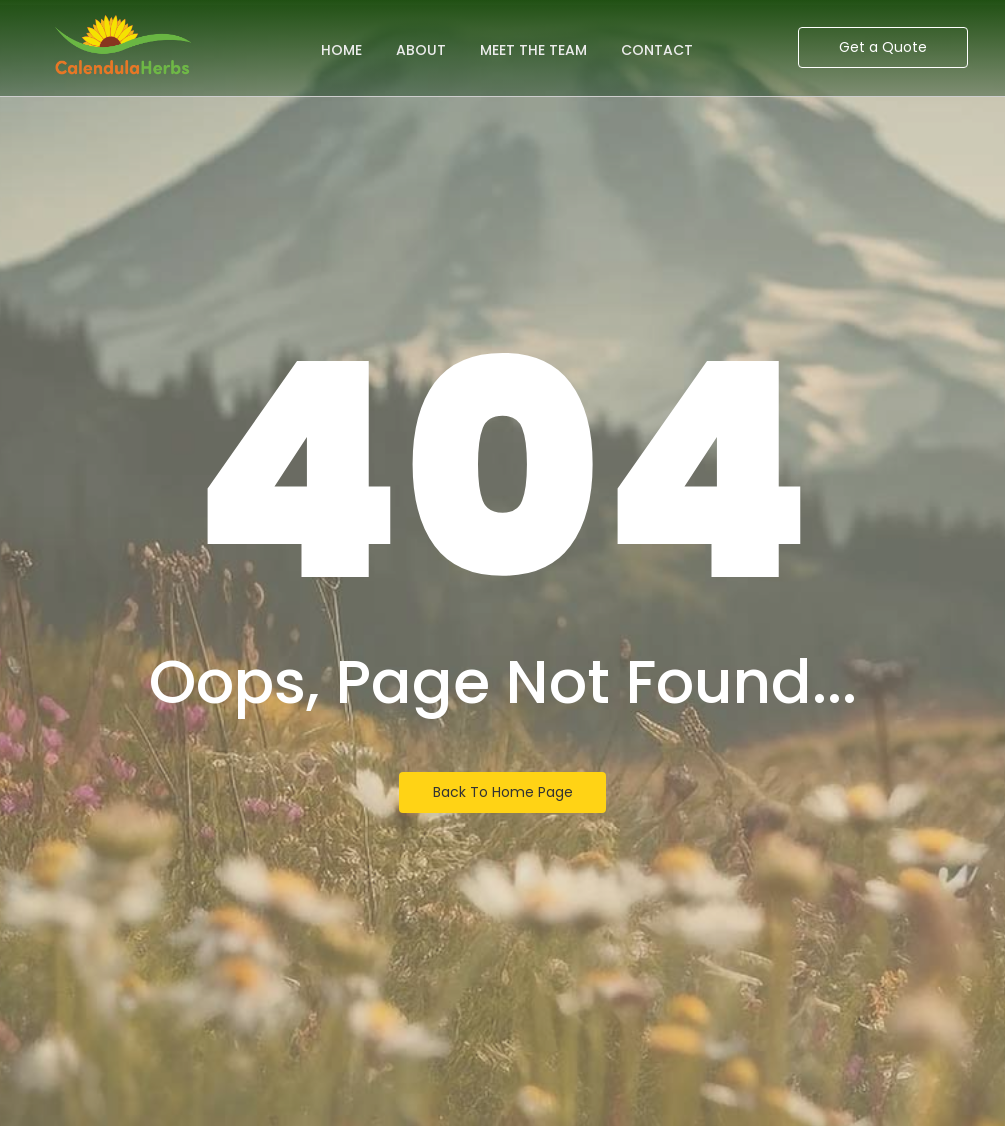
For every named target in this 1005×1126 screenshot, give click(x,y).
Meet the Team (533, 50)
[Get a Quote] (883, 47)
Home (341, 50)
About (421, 50)
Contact (657, 50)
